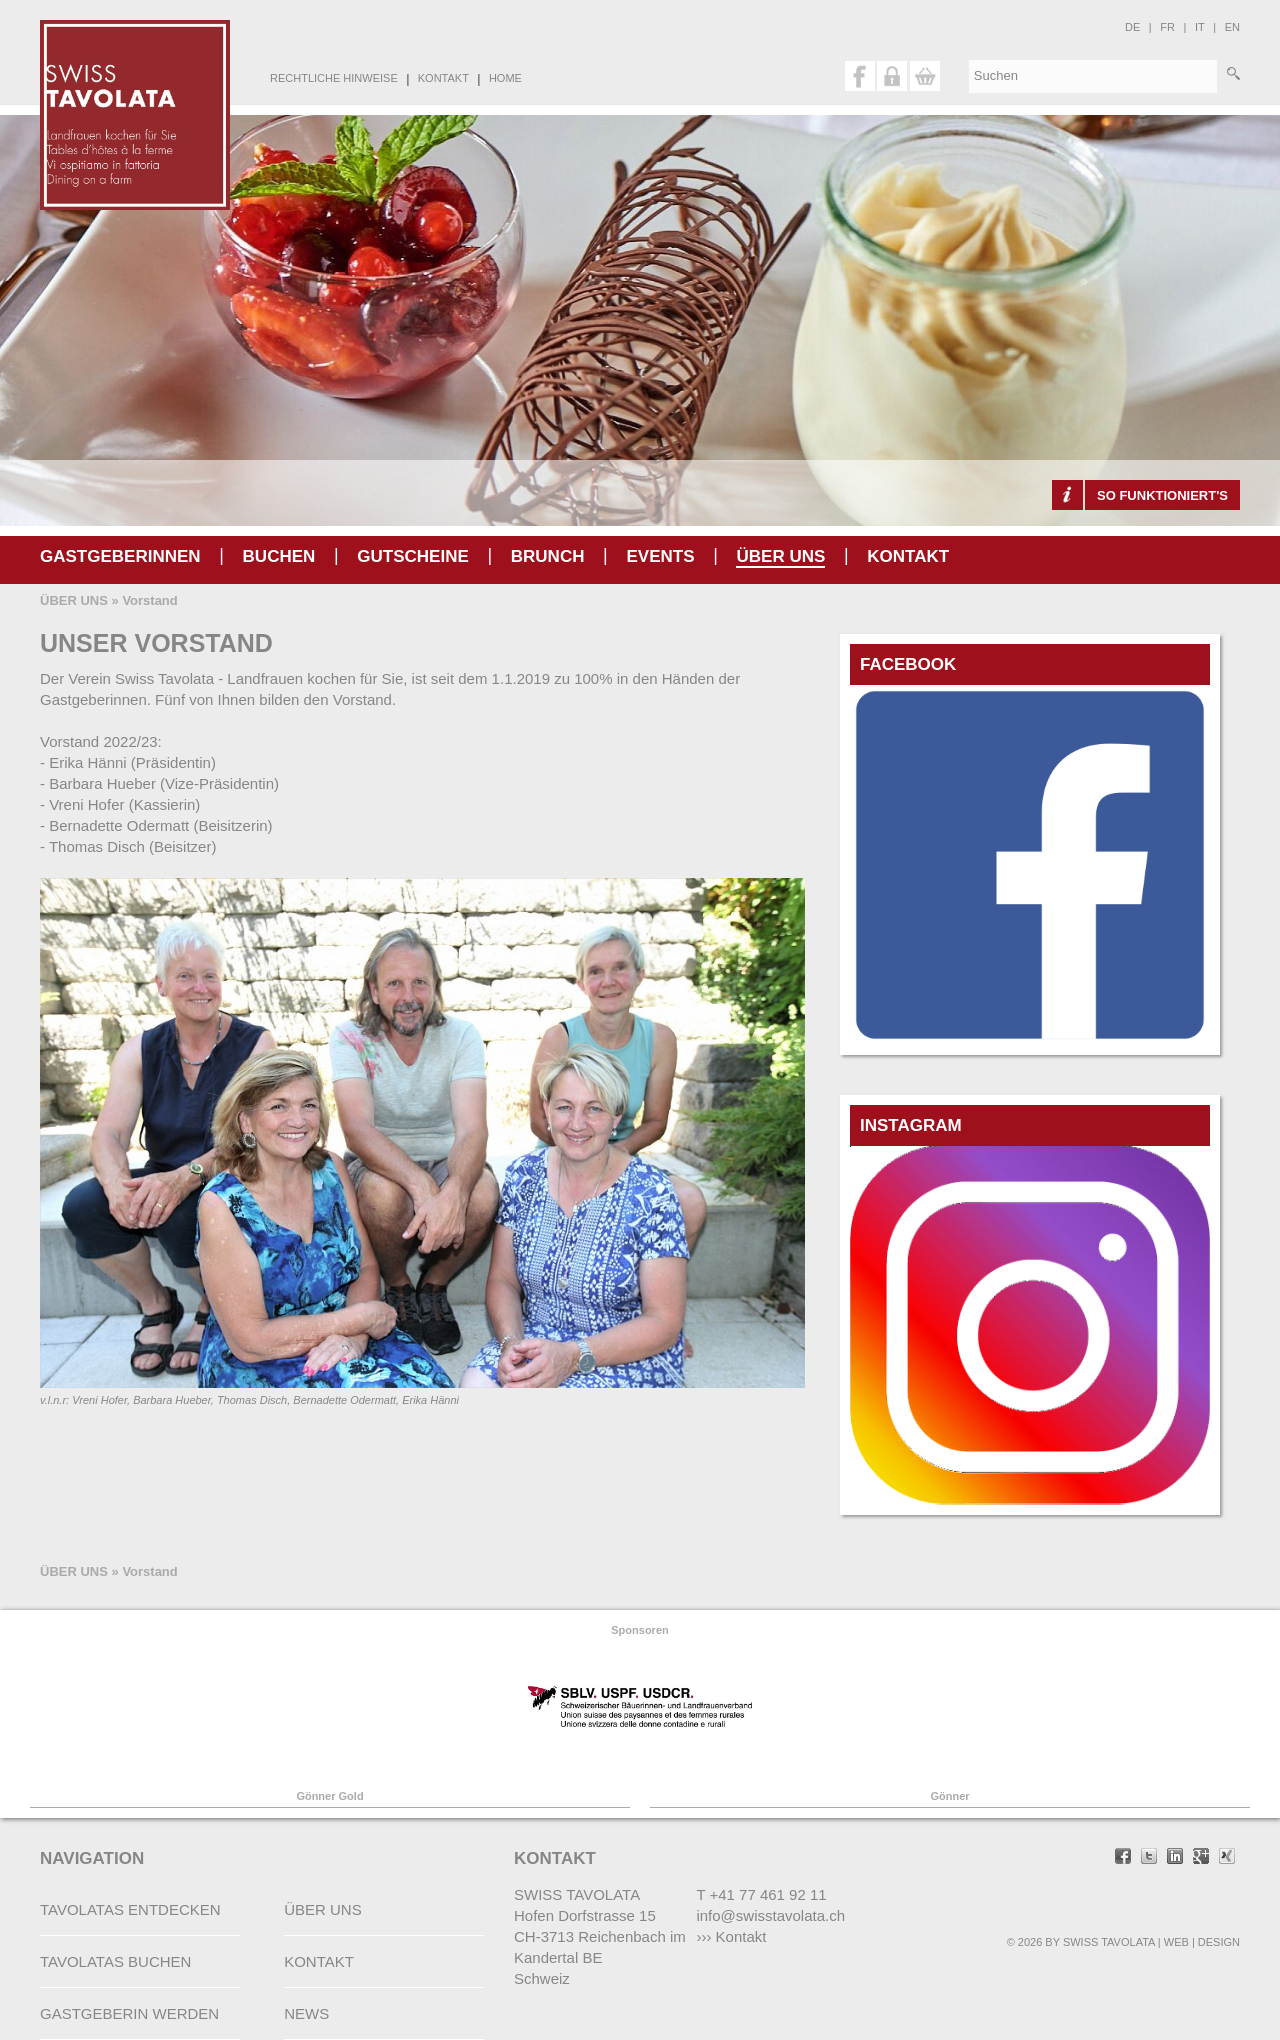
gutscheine (412, 556)
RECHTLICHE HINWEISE (334, 78)
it (1200, 27)
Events (660, 556)
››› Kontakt (731, 1936)
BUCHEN (279, 556)
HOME (505, 78)
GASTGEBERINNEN (120, 556)
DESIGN (1219, 1942)
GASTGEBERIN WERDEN (129, 2013)
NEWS (306, 2013)
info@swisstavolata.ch (770, 1915)
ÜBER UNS (780, 556)
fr (1167, 27)
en (1232, 27)
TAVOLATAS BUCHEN (115, 1961)
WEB (1176, 1942)
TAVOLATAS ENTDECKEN (130, 1909)
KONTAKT (443, 78)
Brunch (548, 556)
